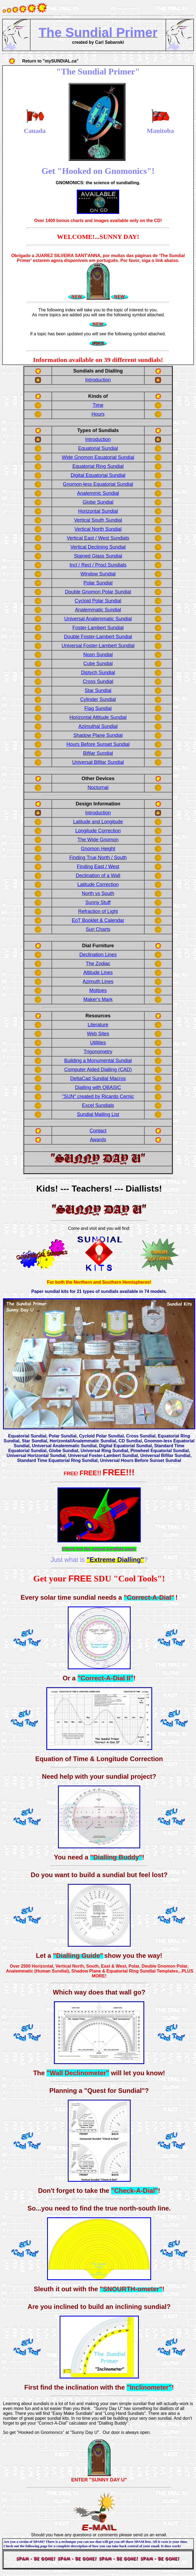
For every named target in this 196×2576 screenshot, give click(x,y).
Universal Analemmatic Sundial (98, 618)
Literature (98, 1024)
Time (98, 405)
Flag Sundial (98, 708)
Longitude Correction (98, 830)
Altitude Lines (98, 972)
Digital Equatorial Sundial (98, 475)
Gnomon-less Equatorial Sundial (98, 484)
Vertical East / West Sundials (98, 538)
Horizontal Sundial (98, 511)
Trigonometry (98, 1051)
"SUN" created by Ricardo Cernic (98, 1096)
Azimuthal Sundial (98, 726)
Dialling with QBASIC (98, 1087)
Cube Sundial (98, 663)
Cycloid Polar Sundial (98, 601)
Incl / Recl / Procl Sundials (97, 565)
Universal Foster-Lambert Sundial (98, 645)
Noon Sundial (98, 654)
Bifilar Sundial (98, 753)
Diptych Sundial (98, 672)
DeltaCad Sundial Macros (98, 1078)
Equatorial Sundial (98, 448)
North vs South (98, 893)
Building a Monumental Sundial (98, 1060)
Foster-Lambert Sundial (98, 627)
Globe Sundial (97, 502)
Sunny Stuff (98, 902)
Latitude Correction (98, 884)
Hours (98, 414)
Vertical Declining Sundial (97, 547)
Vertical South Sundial (98, 520)
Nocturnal (97, 787)
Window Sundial (97, 574)
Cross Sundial (98, 681)
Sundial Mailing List (98, 1114)
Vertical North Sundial (97, 529)
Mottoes (98, 990)
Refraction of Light (98, 911)
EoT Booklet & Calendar (98, 920)
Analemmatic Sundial (98, 609)
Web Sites (98, 1033)
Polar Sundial (97, 583)
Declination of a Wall (98, 875)
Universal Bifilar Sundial (98, 762)
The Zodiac (98, 963)
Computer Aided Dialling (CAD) (98, 1069)
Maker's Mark (97, 999)
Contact (98, 1130)
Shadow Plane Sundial (97, 735)
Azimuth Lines (97, 981)
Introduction (98, 380)
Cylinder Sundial (98, 699)
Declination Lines (98, 954)
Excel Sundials (98, 1105)
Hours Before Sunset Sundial (98, 744)
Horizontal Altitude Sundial (98, 717)
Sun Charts (98, 929)
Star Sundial (98, 690)
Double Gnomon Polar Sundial (98, 592)
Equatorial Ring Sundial (98, 466)
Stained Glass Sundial (98, 556)
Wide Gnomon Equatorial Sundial (98, 457)
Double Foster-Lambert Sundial (98, 636)
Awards (98, 1139)
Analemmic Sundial (98, 493)
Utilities (98, 1042)
